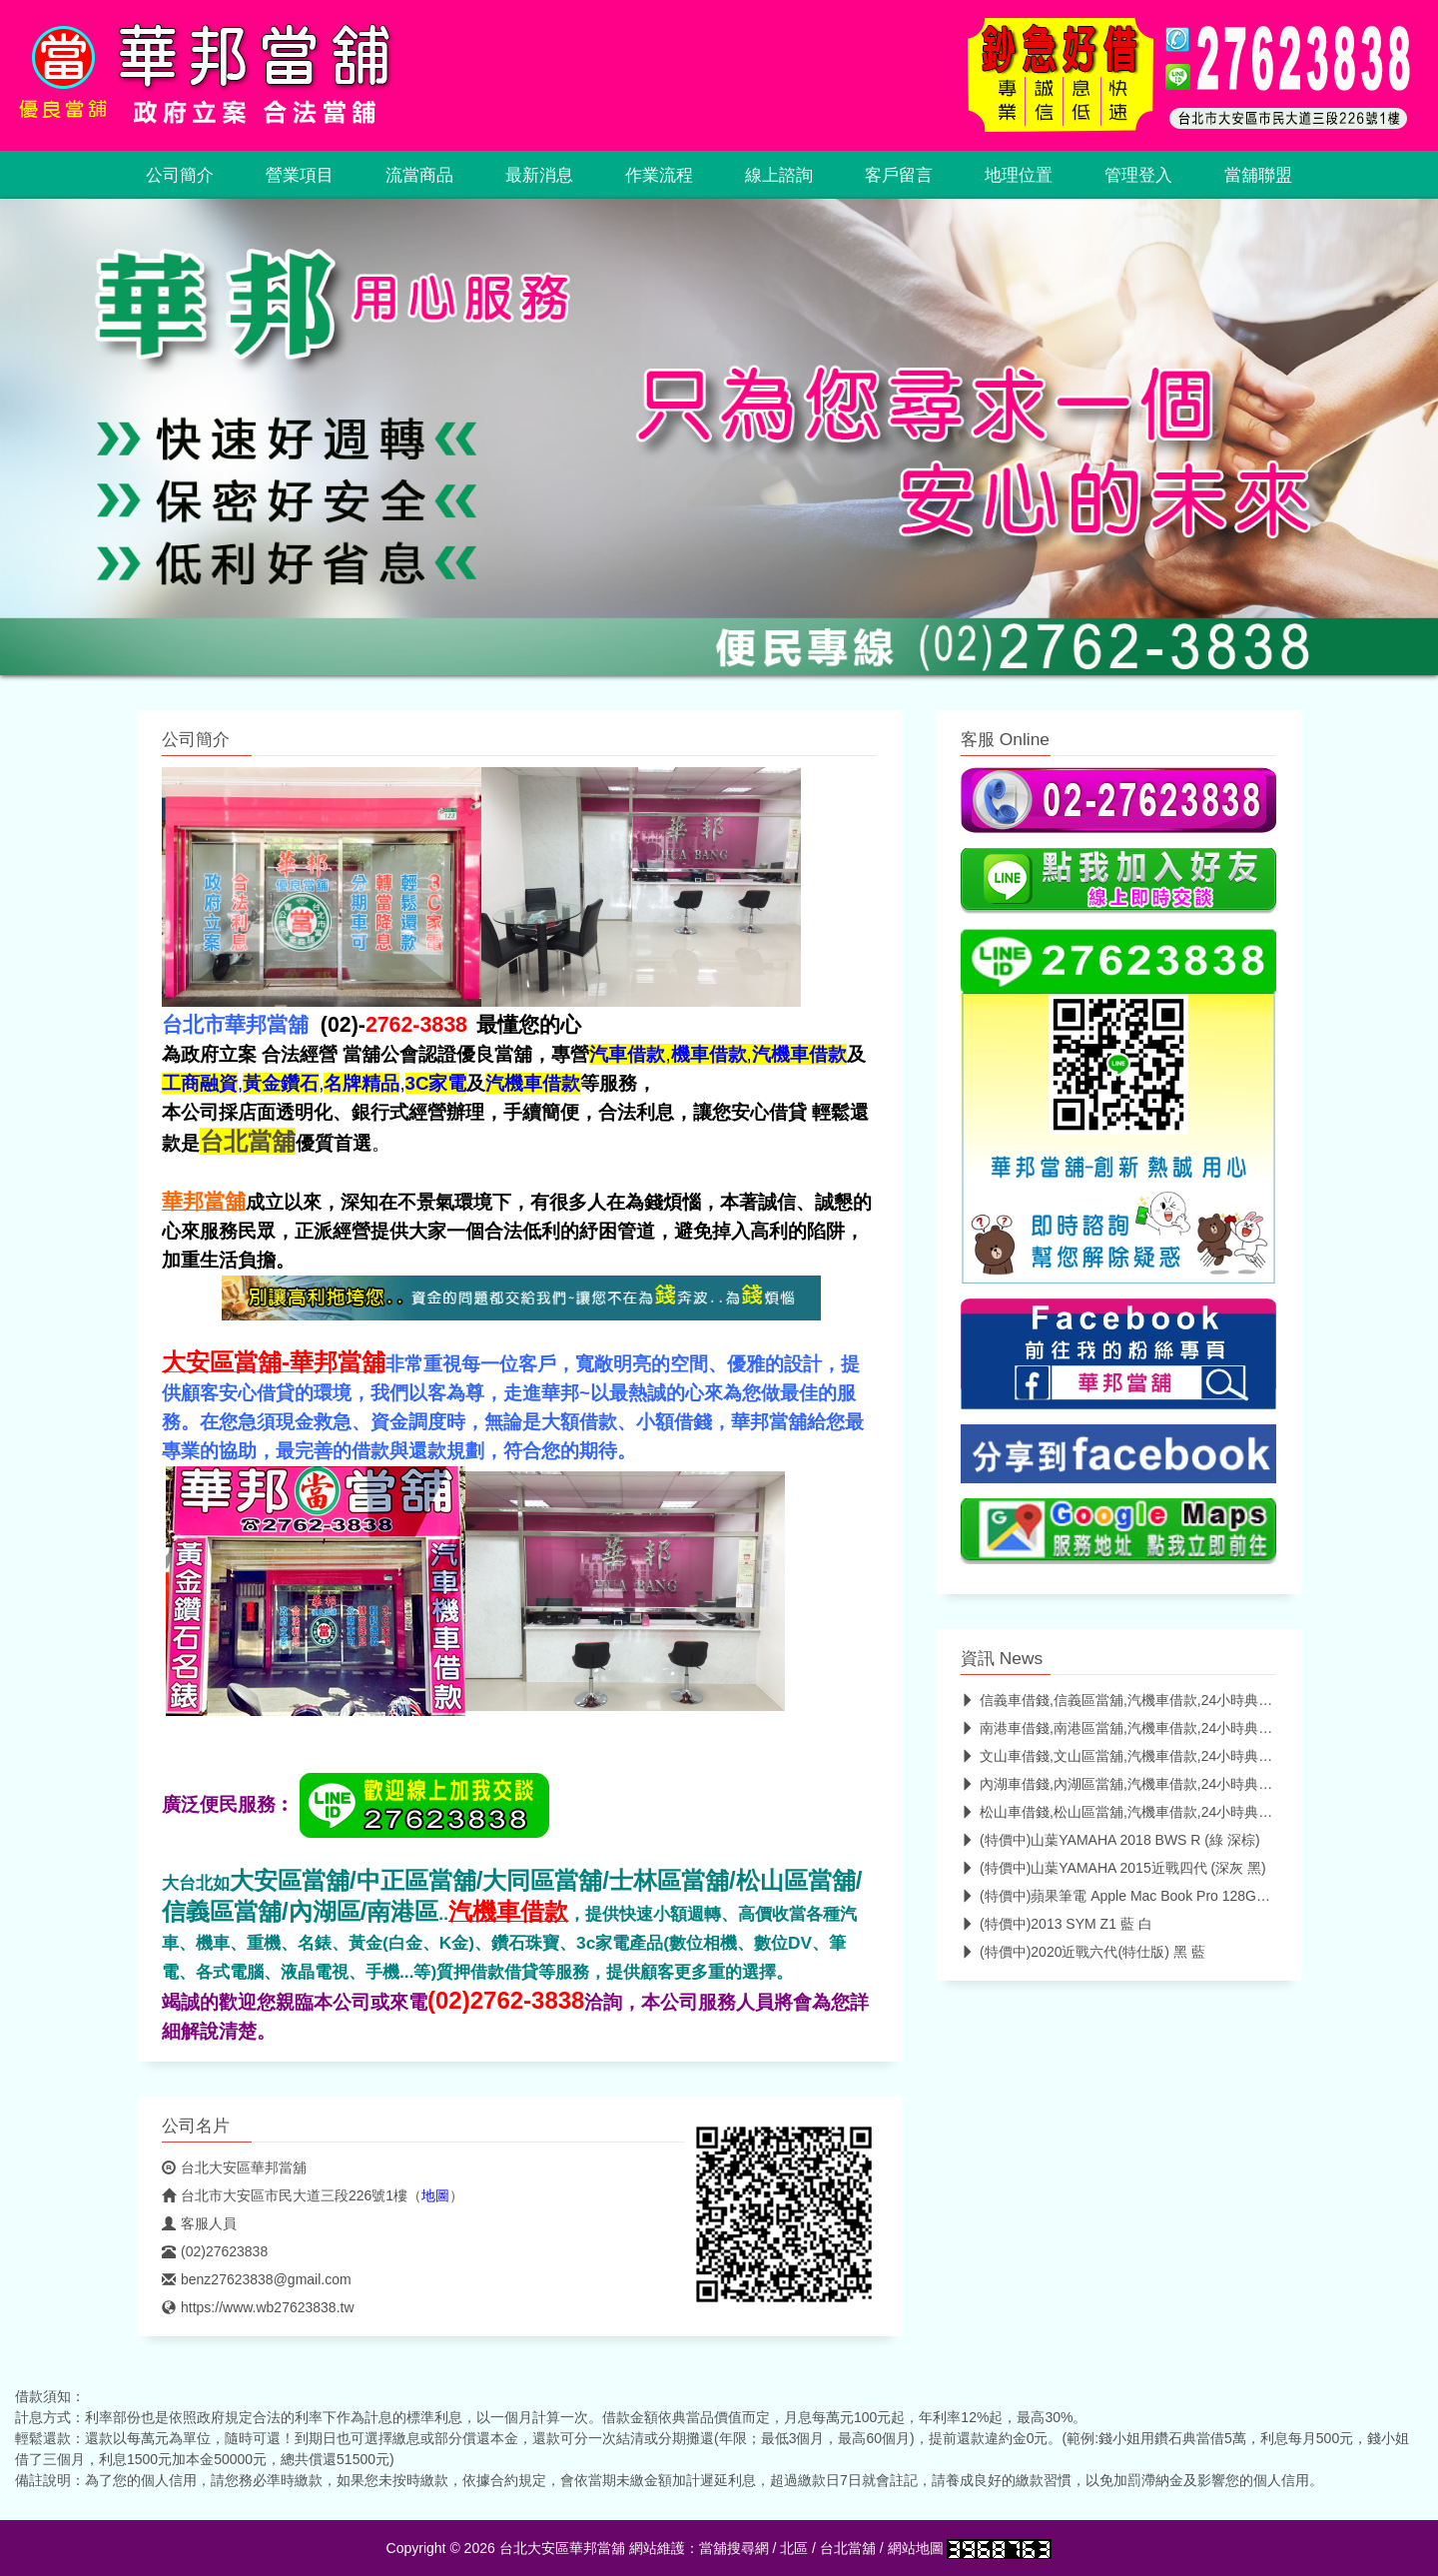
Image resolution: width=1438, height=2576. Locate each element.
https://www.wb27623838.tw (258, 2307)
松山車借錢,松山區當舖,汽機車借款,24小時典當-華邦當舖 (1147, 1812)
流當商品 (419, 175)
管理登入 (1138, 175)
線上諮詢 (779, 175)
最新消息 (539, 175)
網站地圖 (916, 2548)
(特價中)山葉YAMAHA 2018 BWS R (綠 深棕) (1110, 1840)
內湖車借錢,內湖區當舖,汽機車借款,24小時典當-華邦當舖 (1147, 1784)
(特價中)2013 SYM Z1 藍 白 (1056, 1924)
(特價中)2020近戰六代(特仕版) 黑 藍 (1083, 1952)
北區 (794, 2548)
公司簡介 (180, 175)
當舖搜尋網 (734, 2548)
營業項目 (300, 175)
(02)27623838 (215, 2251)
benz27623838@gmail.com (257, 2279)
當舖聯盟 (1258, 175)
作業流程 (659, 175)
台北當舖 (848, 2548)
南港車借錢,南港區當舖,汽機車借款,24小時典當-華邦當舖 (1147, 1728)
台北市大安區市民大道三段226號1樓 (284, 2195)
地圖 (435, 2195)
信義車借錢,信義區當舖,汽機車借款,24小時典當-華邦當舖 (1147, 1700)
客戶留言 (899, 175)
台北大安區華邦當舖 (234, 2167)
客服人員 (199, 2223)
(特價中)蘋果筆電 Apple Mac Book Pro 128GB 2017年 (1137, 1896)
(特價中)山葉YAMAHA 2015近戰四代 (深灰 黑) (1113, 1868)
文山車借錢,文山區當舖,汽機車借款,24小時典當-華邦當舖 (1147, 1756)
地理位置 (1019, 175)
